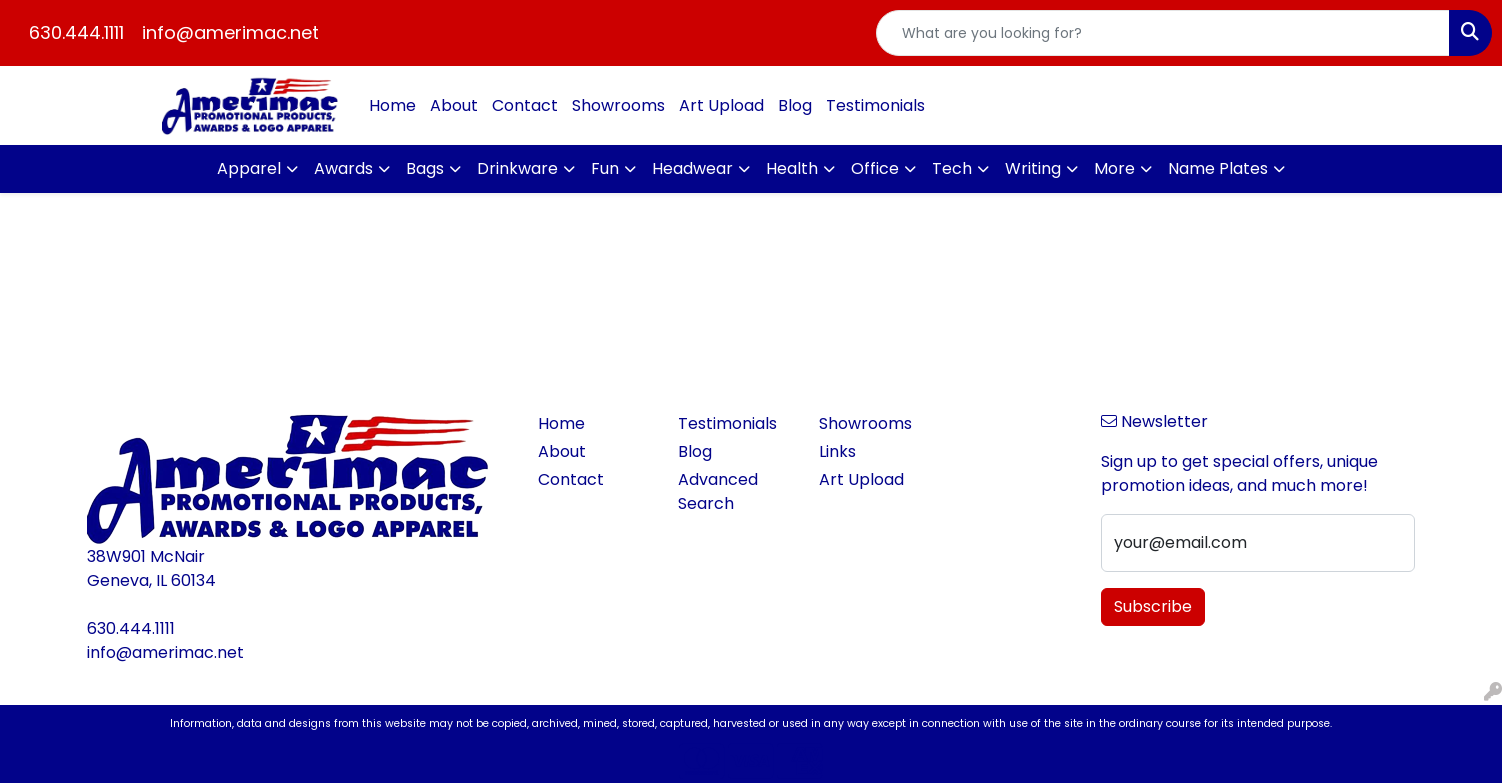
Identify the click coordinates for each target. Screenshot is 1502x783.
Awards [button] (343, 168)
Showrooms (618, 105)
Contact (525, 105)
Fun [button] (605, 168)
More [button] (1114, 168)
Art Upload (721, 105)
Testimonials (875, 105)
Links (837, 451)
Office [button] (875, 168)
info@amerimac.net (230, 32)
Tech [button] (952, 168)
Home (392, 105)
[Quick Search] (1163, 33)
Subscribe (1153, 606)
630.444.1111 (76, 32)
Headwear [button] (692, 168)
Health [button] (792, 168)
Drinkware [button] (517, 168)
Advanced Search (718, 491)
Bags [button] (425, 168)
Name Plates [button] (1218, 168)
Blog (795, 105)
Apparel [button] (249, 168)
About (454, 105)
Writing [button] (1033, 168)
